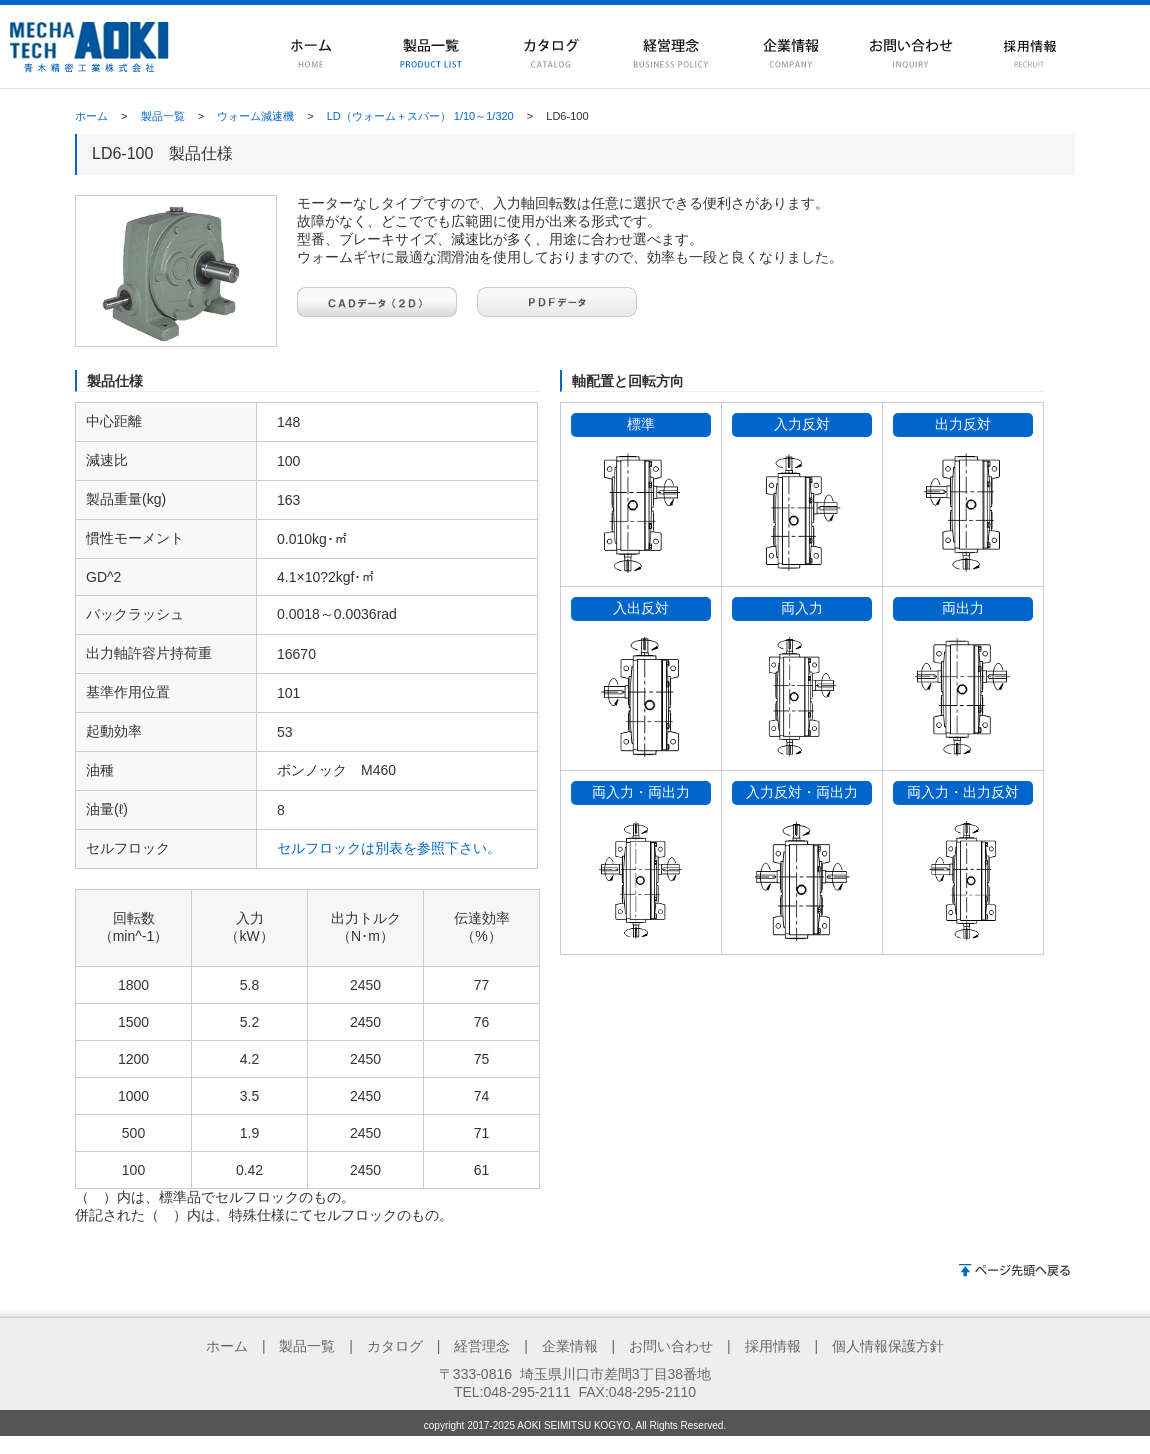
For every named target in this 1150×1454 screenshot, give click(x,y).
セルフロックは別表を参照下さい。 (389, 848)
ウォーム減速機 (255, 116)
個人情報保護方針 (888, 1346)
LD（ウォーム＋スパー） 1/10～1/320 (420, 116)
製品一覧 (163, 116)
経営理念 (482, 1346)
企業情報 (570, 1346)
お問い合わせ (671, 1346)
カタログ (395, 1346)
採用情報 (773, 1346)
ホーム (91, 116)
